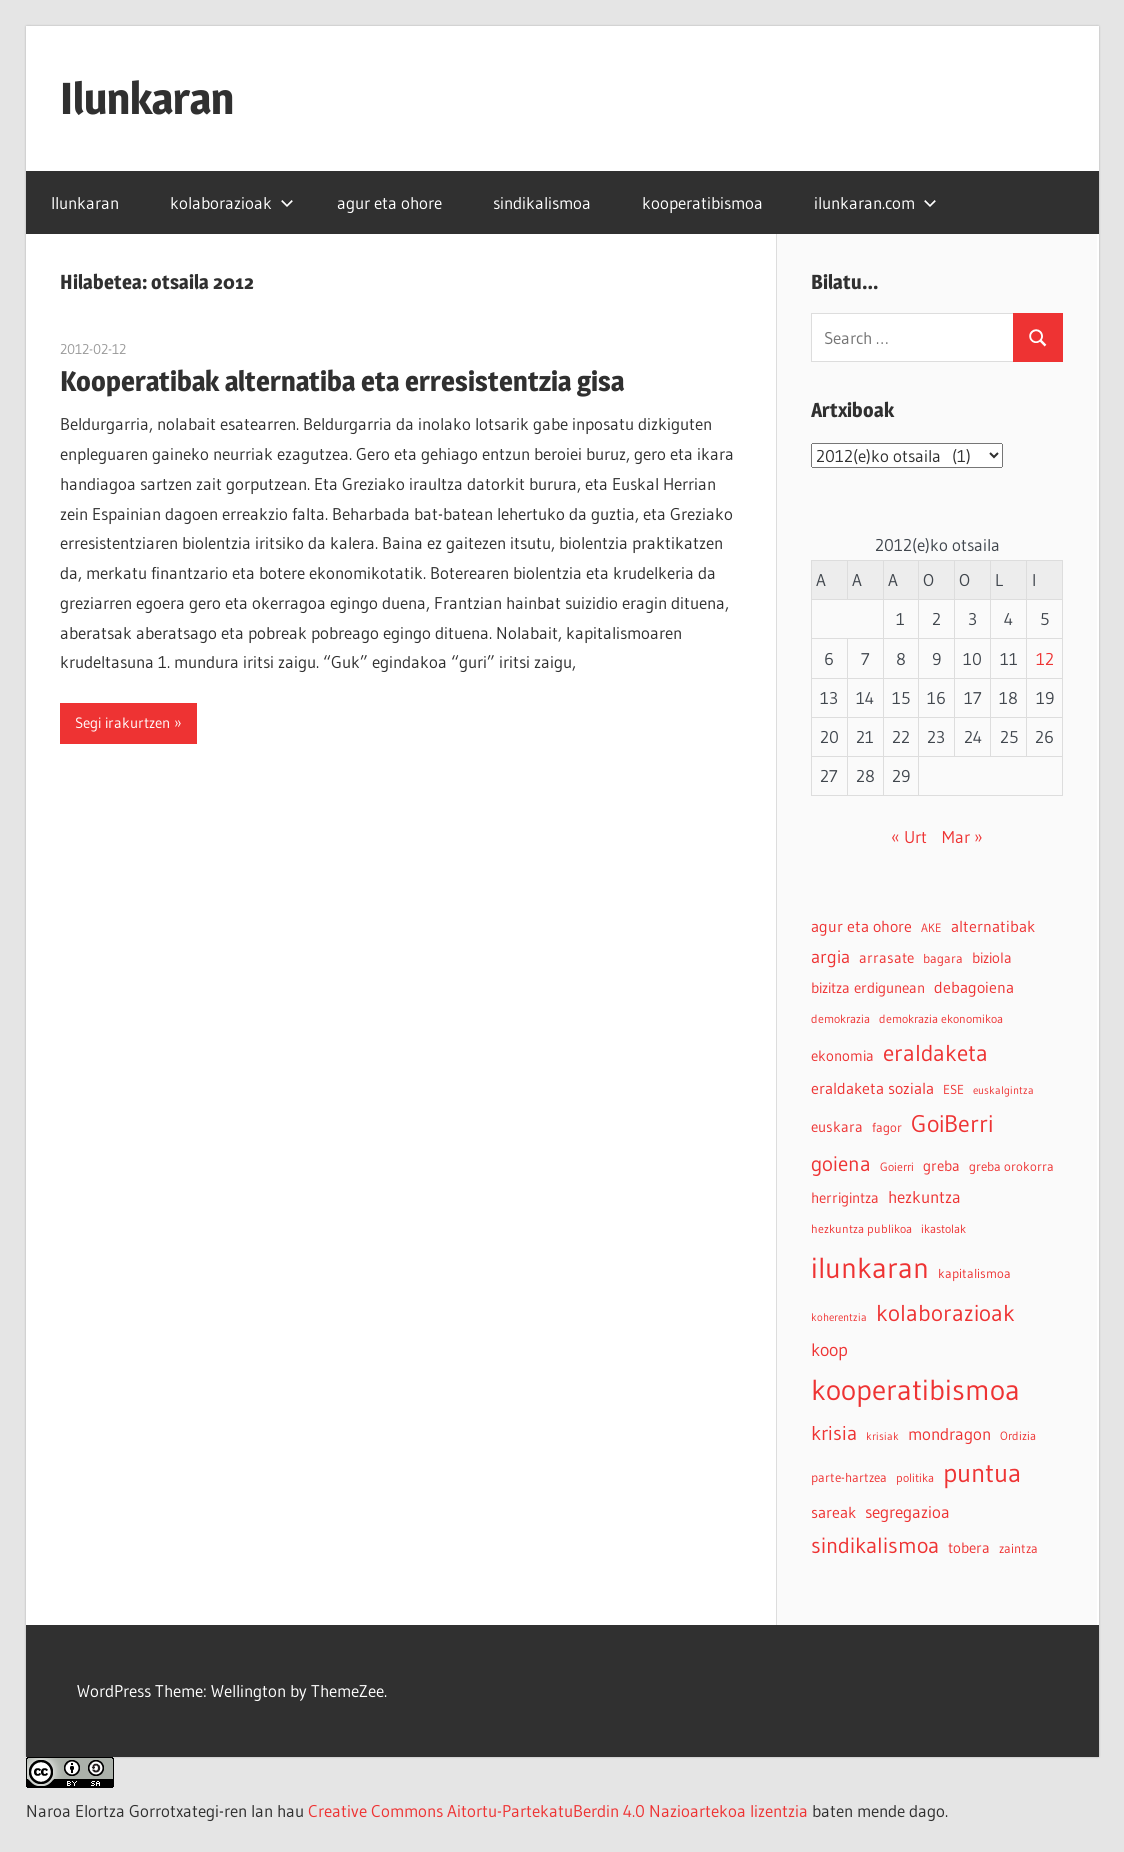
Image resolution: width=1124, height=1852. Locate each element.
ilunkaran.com (875, 202)
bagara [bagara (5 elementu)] (943, 958)
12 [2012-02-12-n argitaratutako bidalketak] (1045, 658)
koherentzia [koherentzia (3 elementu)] (839, 1317)
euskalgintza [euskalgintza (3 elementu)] (1003, 1090)
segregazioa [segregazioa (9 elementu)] (907, 1512)
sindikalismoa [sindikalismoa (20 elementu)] (875, 1545)
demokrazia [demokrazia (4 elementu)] (840, 1018)
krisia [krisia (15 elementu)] (834, 1433)
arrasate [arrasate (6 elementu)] (886, 958)
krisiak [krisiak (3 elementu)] (882, 1436)
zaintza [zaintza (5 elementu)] (1018, 1548)
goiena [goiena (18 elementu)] (841, 1163)
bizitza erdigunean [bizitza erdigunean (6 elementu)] (868, 988)
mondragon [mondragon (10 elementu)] (949, 1434)
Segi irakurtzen (122, 722)
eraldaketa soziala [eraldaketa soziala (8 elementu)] (872, 1088)
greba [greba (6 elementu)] (941, 1166)
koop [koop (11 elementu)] (829, 1349)
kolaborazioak (232, 202)
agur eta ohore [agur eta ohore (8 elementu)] (861, 926)
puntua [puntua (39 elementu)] (982, 1473)
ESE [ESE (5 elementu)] (953, 1089)
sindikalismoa (542, 202)
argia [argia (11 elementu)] (830, 956)
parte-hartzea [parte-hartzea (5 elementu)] (849, 1477)
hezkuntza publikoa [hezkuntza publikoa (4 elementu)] (861, 1228)
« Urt (909, 836)
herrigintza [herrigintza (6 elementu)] (845, 1198)
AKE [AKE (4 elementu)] (931, 927)
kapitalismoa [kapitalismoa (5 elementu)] (974, 1273)
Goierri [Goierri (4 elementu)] (897, 1166)
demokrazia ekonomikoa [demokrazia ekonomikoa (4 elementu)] (941, 1018)
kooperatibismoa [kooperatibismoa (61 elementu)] (915, 1390)
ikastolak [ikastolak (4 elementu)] (943, 1228)
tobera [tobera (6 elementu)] (969, 1548)
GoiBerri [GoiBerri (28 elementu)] (952, 1123)
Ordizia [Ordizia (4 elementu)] (1018, 1435)
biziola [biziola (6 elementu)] (992, 958)
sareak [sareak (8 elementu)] (833, 1512)
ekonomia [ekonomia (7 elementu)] (842, 1055)
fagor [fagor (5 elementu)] (887, 1127)
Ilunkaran (147, 98)
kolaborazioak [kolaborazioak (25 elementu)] (945, 1312)
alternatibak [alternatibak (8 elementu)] (993, 926)
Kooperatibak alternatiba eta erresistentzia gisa (342, 381)
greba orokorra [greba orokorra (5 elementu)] (1011, 1166)
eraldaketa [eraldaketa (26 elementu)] (935, 1052)
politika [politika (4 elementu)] (915, 1477)
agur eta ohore (389, 202)
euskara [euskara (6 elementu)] (837, 1127)
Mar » (962, 836)
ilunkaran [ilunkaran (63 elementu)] (870, 1267)
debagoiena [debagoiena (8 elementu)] (974, 987)
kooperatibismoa (702, 202)
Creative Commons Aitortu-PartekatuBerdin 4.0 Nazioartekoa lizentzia (558, 1810)
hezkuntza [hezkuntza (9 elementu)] (924, 1197)
